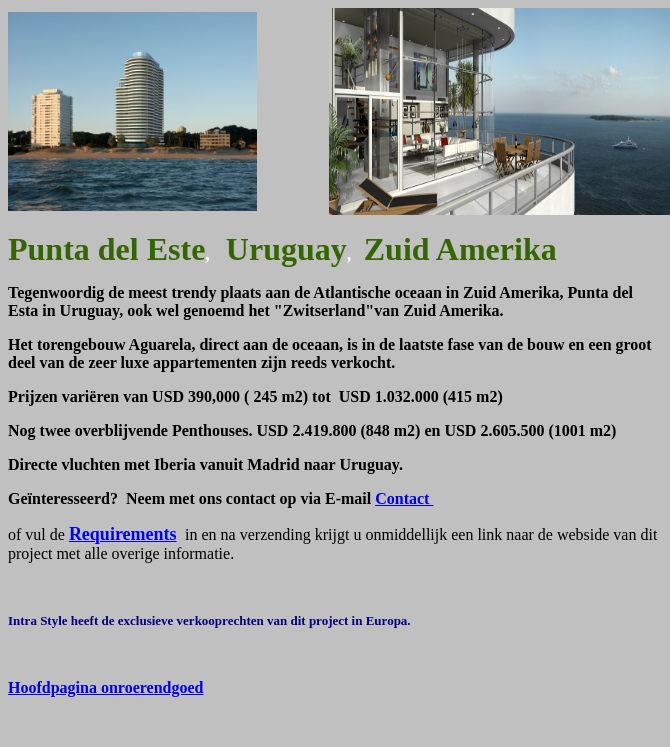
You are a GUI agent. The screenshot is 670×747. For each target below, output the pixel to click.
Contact (404, 498)
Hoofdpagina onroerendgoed (105, 687)
